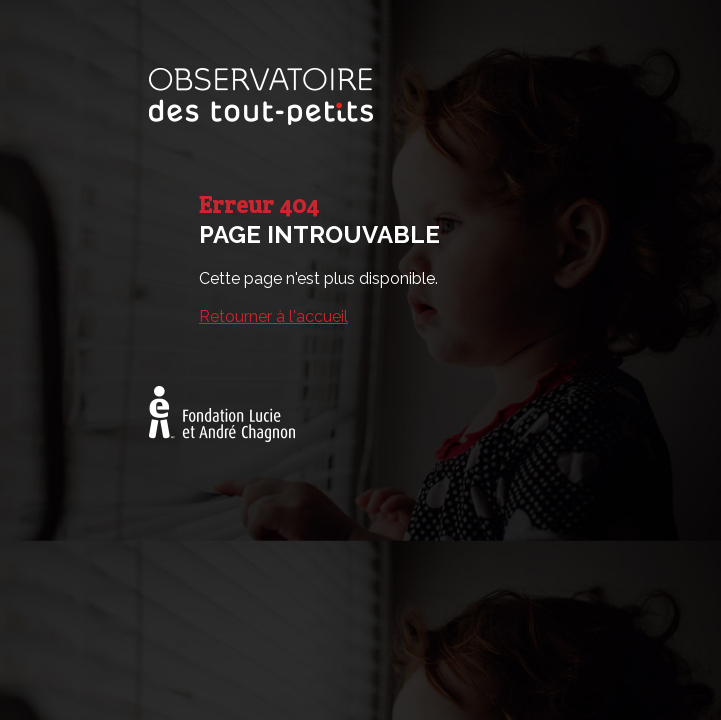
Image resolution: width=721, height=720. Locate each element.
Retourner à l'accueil (273, 316)
